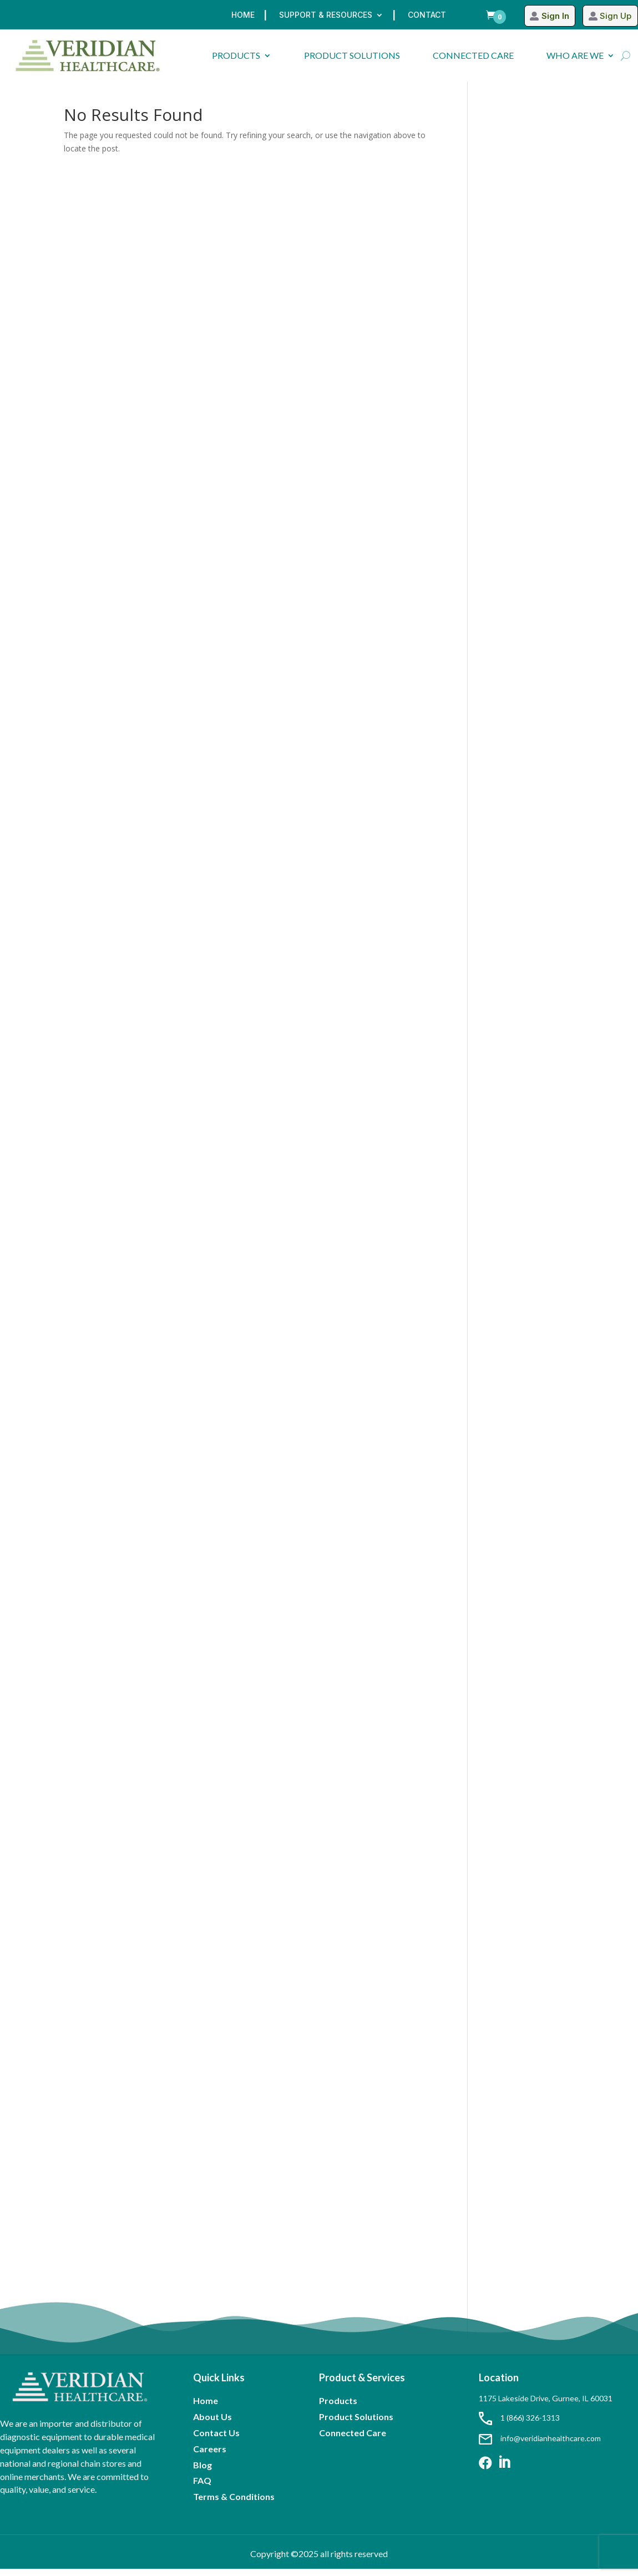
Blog (202, 2472)
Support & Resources (325, 15)
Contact (427, 15)
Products (338, 2407)
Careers (209, 2456)
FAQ (202, 2487)
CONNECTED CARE (473, 55)
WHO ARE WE (575, 55)
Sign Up (615, 16)
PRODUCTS (236, 55)
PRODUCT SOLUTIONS (352, 55)
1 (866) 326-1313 (519, 2425)
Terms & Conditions (234, 2503)
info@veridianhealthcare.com (540, 2445)
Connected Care (352, 2440)
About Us (212, 2423)
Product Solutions (356, 2423)
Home (243, 15)
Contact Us (216, 2440)
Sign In (552, 16)
